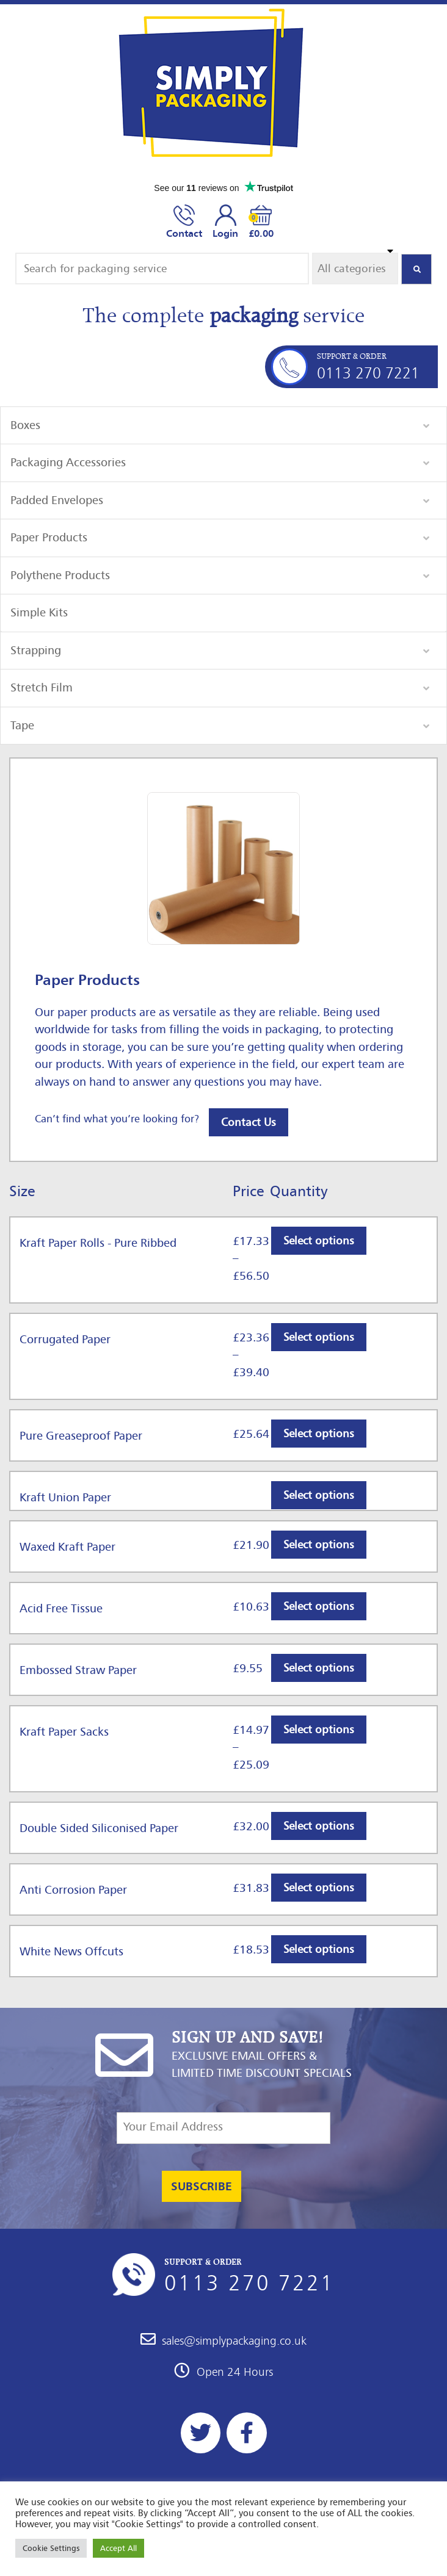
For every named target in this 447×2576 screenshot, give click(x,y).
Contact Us (248, 1122)
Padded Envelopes (56, 500)
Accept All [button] (118, 2548)
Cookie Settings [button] (51, 2548)
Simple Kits (39, 612)
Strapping (35, 650)
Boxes (25, 425)
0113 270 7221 (368, 373)
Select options (318, 1240)
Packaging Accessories (68, 462)
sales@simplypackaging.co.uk (223, 2341)
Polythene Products (60, 575)
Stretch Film (41, 687)
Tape (22, 725)
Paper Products (48, 537)
